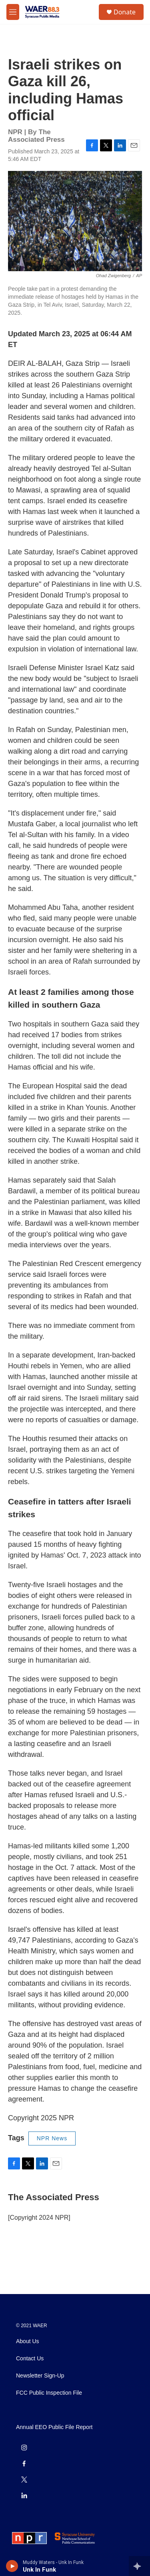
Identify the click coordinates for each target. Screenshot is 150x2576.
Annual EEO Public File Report (54, 2427)
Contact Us (30, 2359)
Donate (125, 12)
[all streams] (139, 2566)
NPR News (52, 2138)
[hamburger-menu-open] (12, 12)
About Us (27, 2341)
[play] (12, 2566)
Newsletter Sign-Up (40, 2376)
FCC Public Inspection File (49, 2393)
